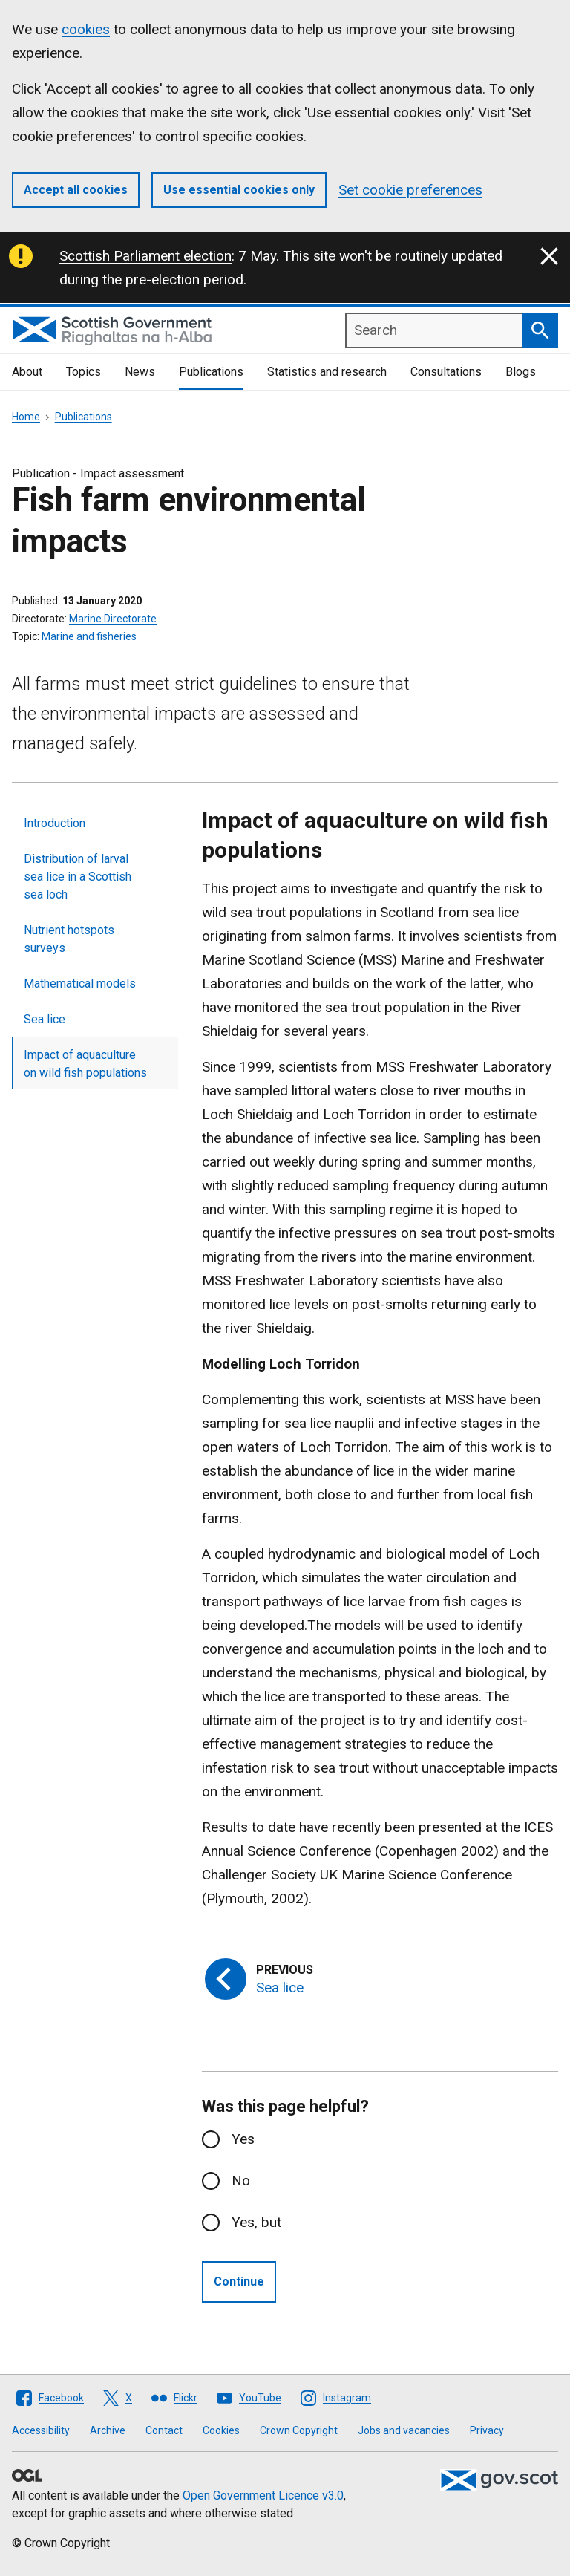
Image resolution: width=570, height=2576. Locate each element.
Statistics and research (327, 372)
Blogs (520, 372)
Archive (107, 2430)
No (241, 2180)
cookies (86, 29)
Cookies (221, 2430)
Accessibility (41, 2430)
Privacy (487, 2430)
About (27, 372)
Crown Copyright (299, 2430)
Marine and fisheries (89, 636)
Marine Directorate (113, 619)
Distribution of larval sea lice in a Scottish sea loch (77, 876)
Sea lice (44, 1019)
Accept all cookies (76, 190)
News (140, 372)
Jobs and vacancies (404, 2430)
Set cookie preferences (410, 189)
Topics (83, 372)
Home (26, 417)
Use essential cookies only (239, 190)
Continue (239, 2282)
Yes (243, 2139)
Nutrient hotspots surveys (69, 939)
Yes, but (256, 2222)
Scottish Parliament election (145, 255)
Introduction (54, 823)
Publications (211, 372)
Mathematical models (80, 983)
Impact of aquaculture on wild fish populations (85, 1064)
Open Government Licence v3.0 (263, 2495)
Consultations (446, 372)
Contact (164, 2430)
